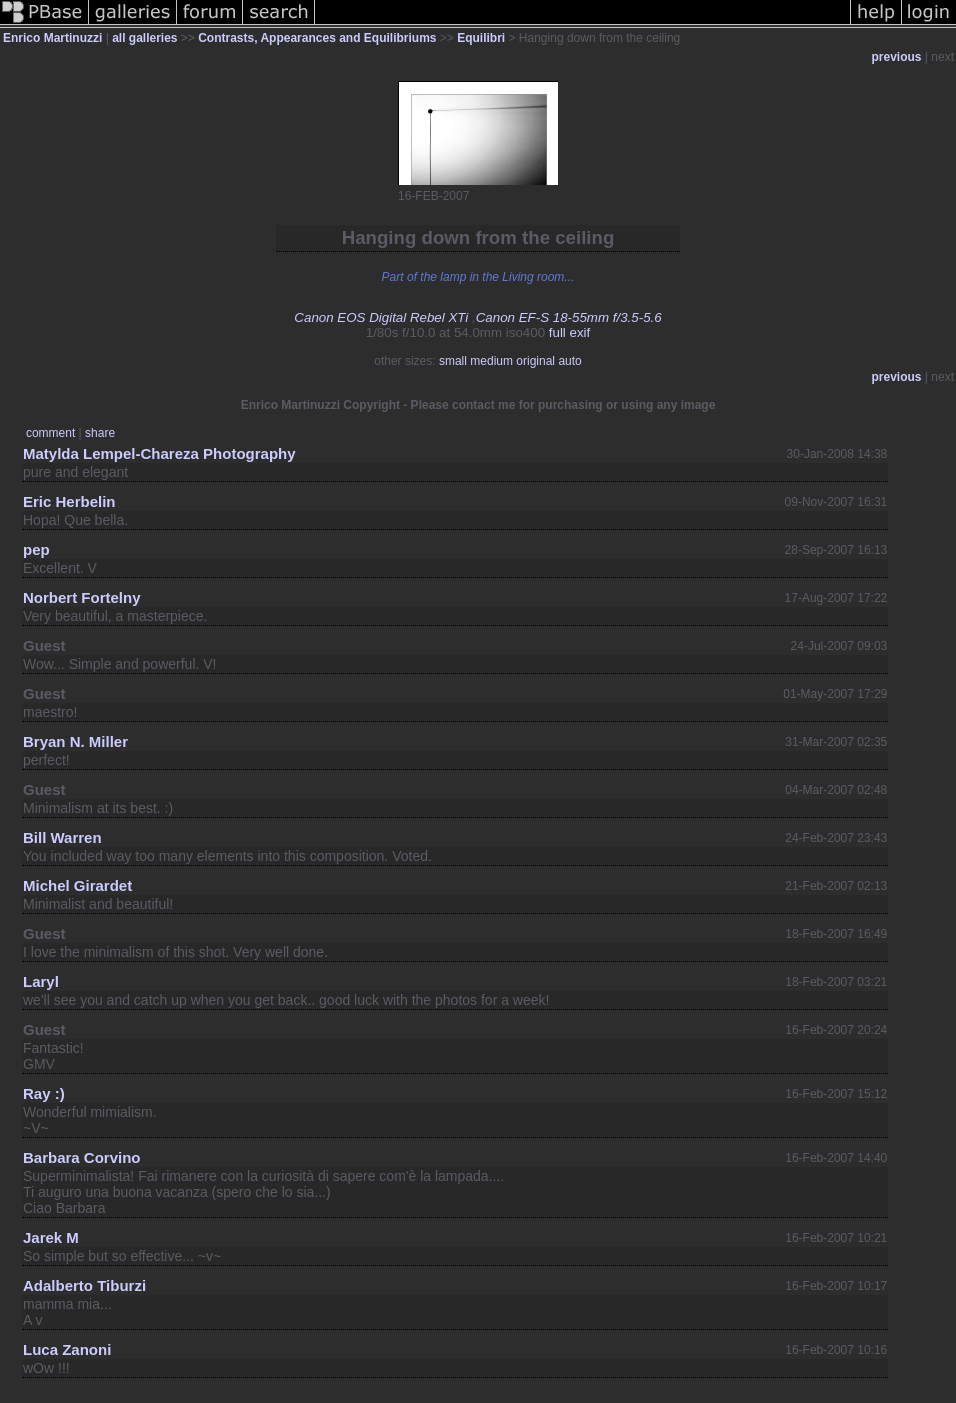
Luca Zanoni (67, 1349)
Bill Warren (62, 837)
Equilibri (481, 38)
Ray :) (44, 1093)
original (535, 361)
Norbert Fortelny (82, 597)
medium (491, 361)
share (100, 433)
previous (897, 57)
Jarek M (51, 1237)
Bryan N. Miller (75, 741)
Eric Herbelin (69, 501)
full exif (569, 332)
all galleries (144, 38)
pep (36, 549)
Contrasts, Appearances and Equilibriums (317, 38)
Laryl (41, 981)
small (453, 361)
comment (50, 433)
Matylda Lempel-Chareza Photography (159, 453)
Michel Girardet (77, 885)
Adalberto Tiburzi (84, 1285)
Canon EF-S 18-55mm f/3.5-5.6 (569, 317)
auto (569, 361)
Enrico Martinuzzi (52, 38)
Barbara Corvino (82, 1157)
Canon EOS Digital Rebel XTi (381, 317)
